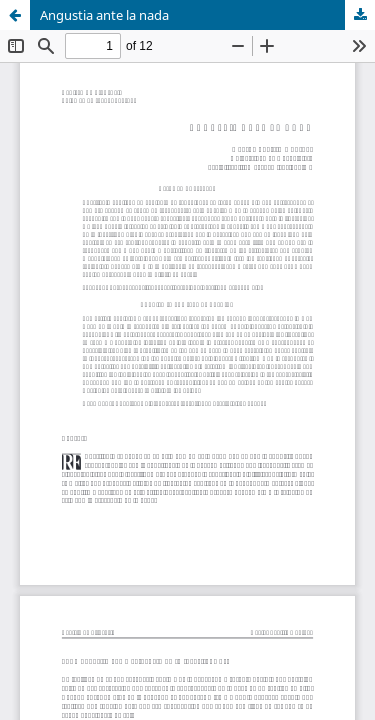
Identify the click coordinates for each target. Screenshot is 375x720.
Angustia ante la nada (104, 15)
